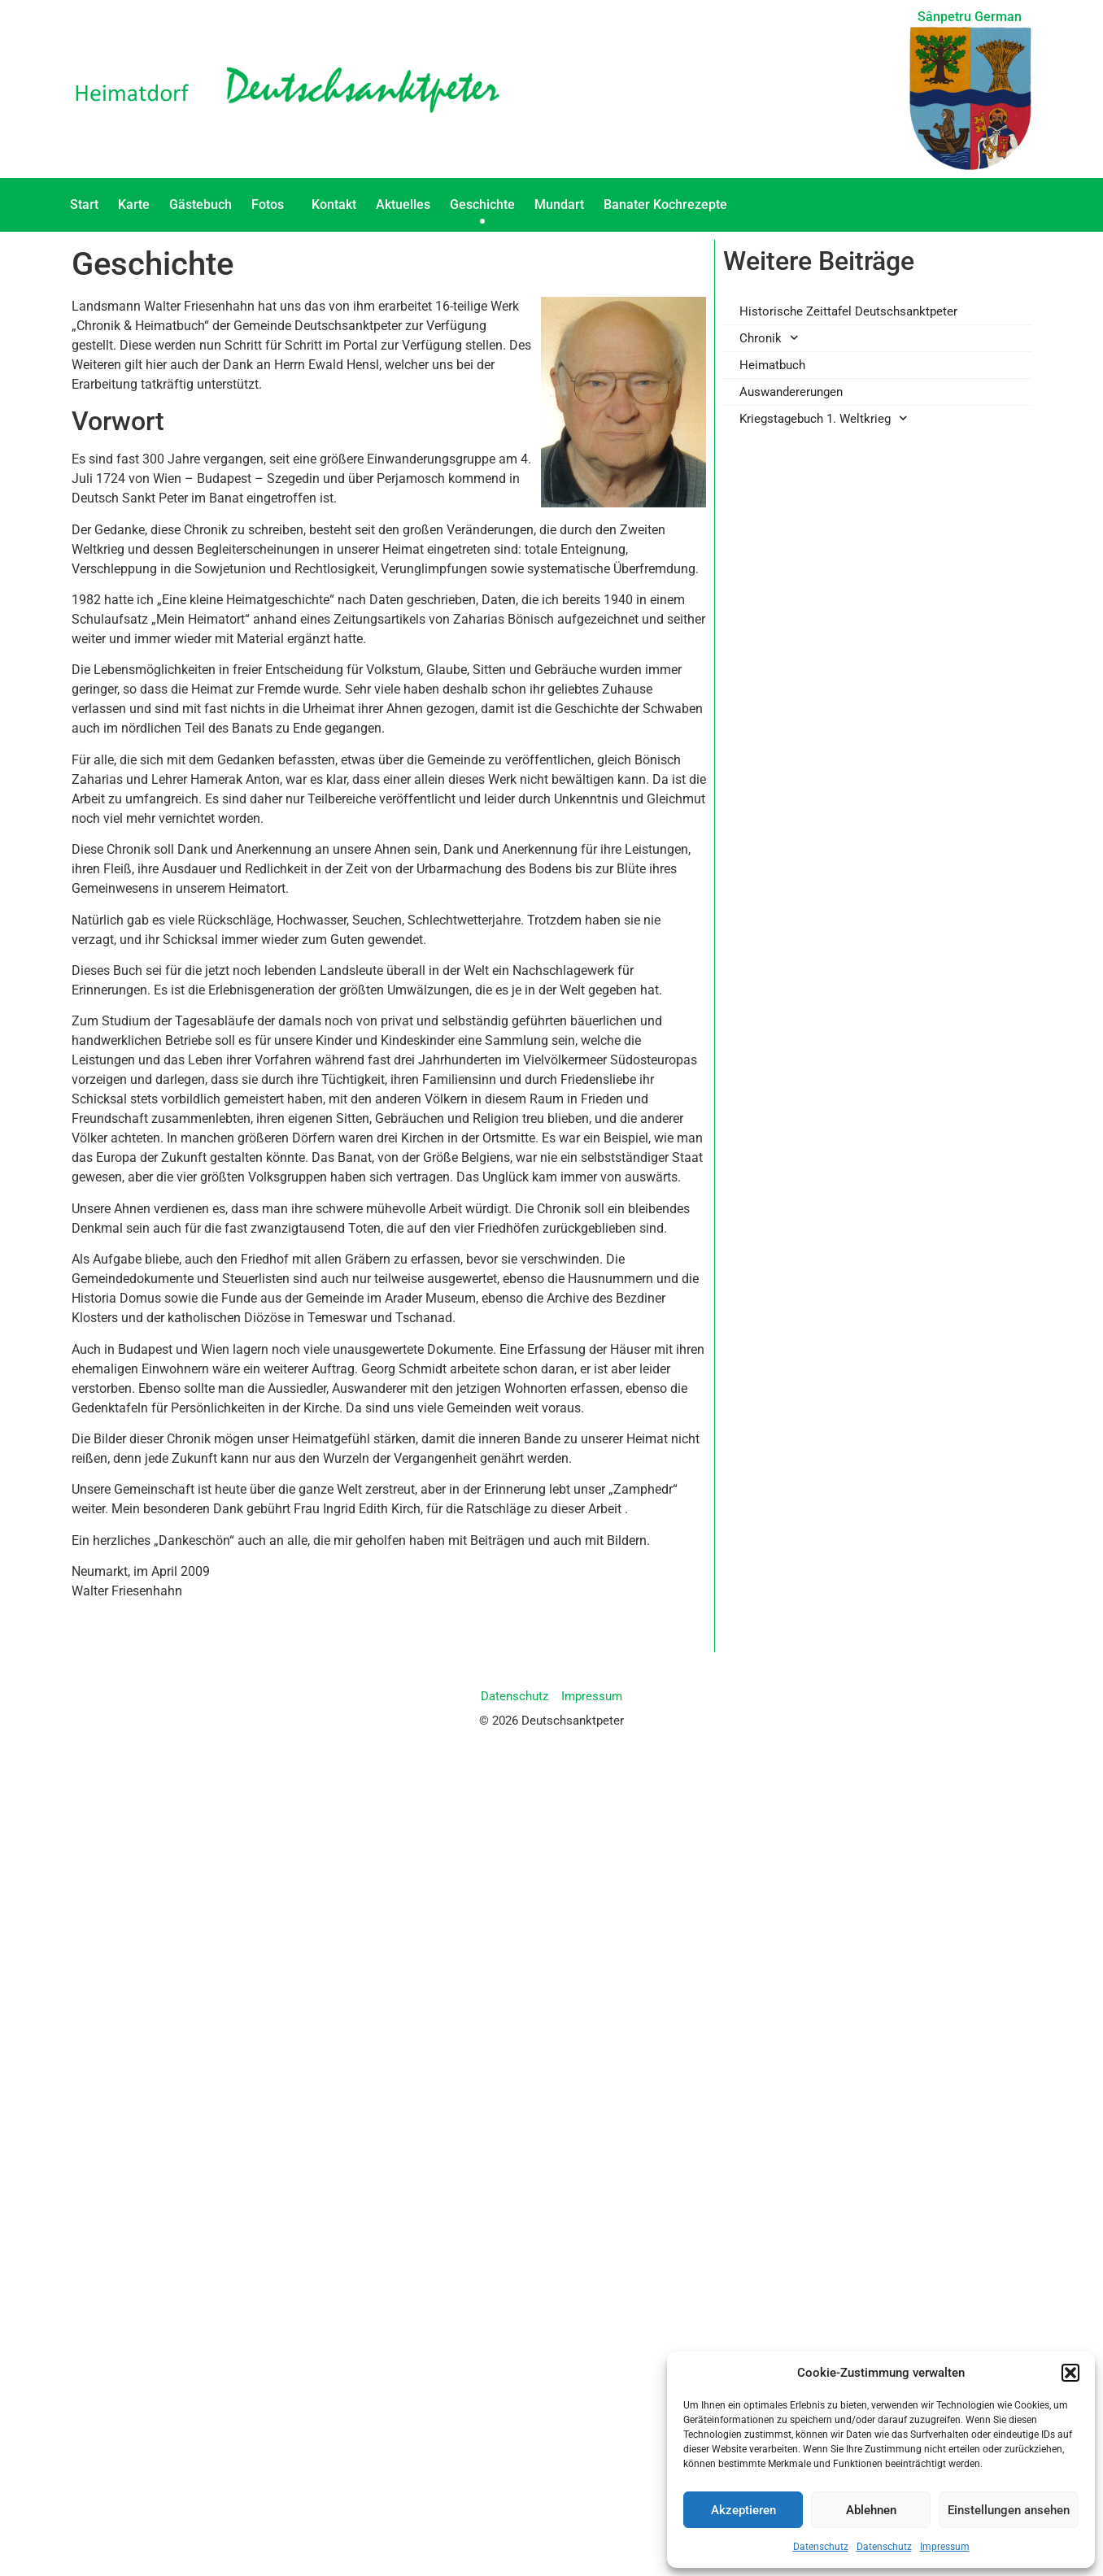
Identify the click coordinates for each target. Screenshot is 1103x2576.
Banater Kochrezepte (669, 205)
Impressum (945, 2546)
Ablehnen (871, 2510)
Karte (134, 204)
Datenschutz (820, 2546)
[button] (1070, 2373)
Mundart (559, 204)
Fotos (271, 205)
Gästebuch (200, 204)
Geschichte (482, 204)
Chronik (769, 337)
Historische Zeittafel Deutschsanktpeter (848, 311)
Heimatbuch (772, 365)
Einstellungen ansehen (1009, 2510)
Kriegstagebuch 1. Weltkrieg (823, 418)
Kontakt (334, 204)
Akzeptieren (743, 2510)
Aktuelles (403, 204)
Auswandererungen (791, 392)
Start (84, 204)
